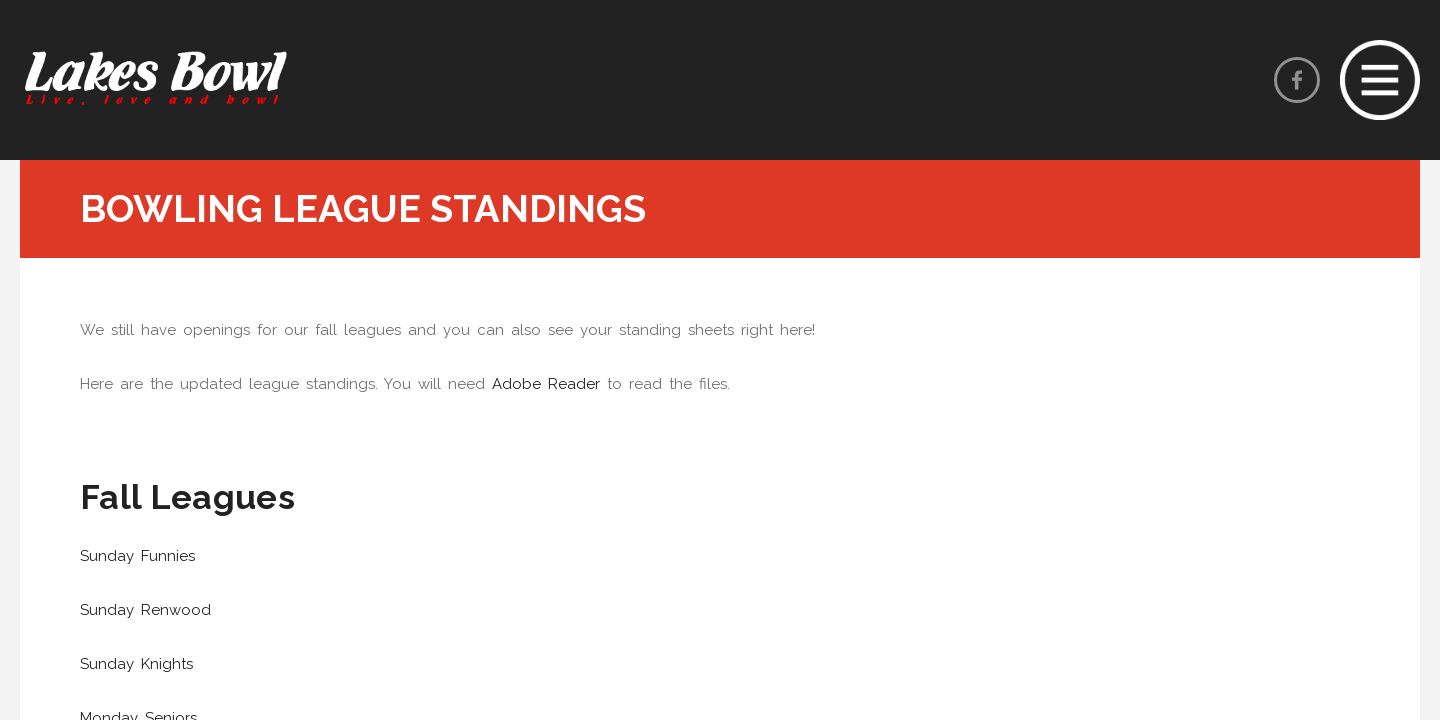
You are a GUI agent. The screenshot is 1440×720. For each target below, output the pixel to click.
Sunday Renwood (145, 610)
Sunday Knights (136, 664)
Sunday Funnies (137, 556)
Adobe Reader (546, 384)
